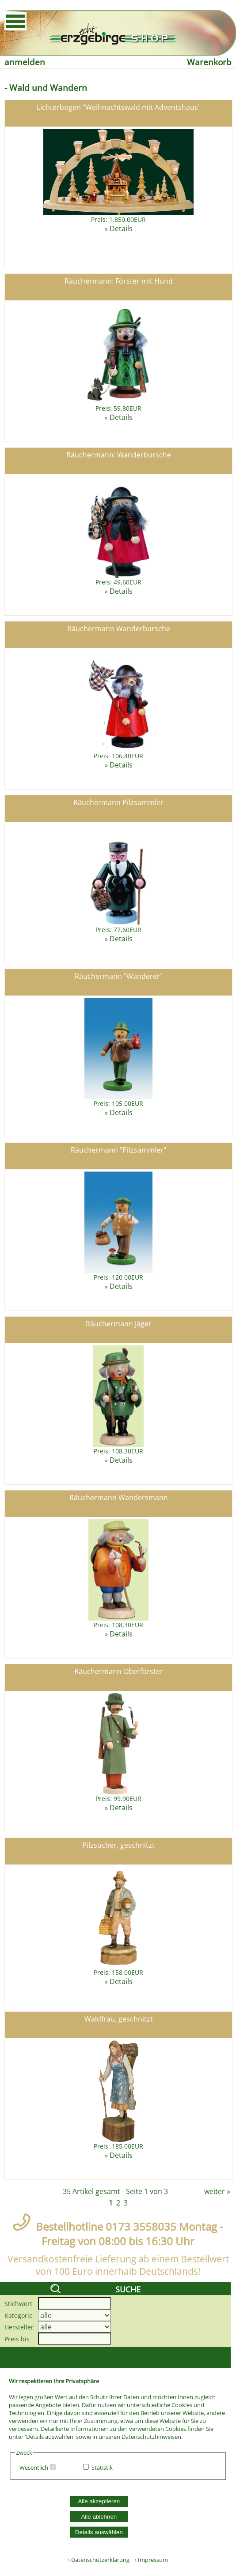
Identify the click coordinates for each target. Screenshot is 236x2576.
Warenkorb (209, 62)
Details (121, 228)
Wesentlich (33, 2467)
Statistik (102, 2467)
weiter (214, 2191)
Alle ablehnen (99, 2516)
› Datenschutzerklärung (98, 2560)
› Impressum (149, 2560)
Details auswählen (99, 2532)
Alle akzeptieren (99, 2501)
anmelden (24, 62)
